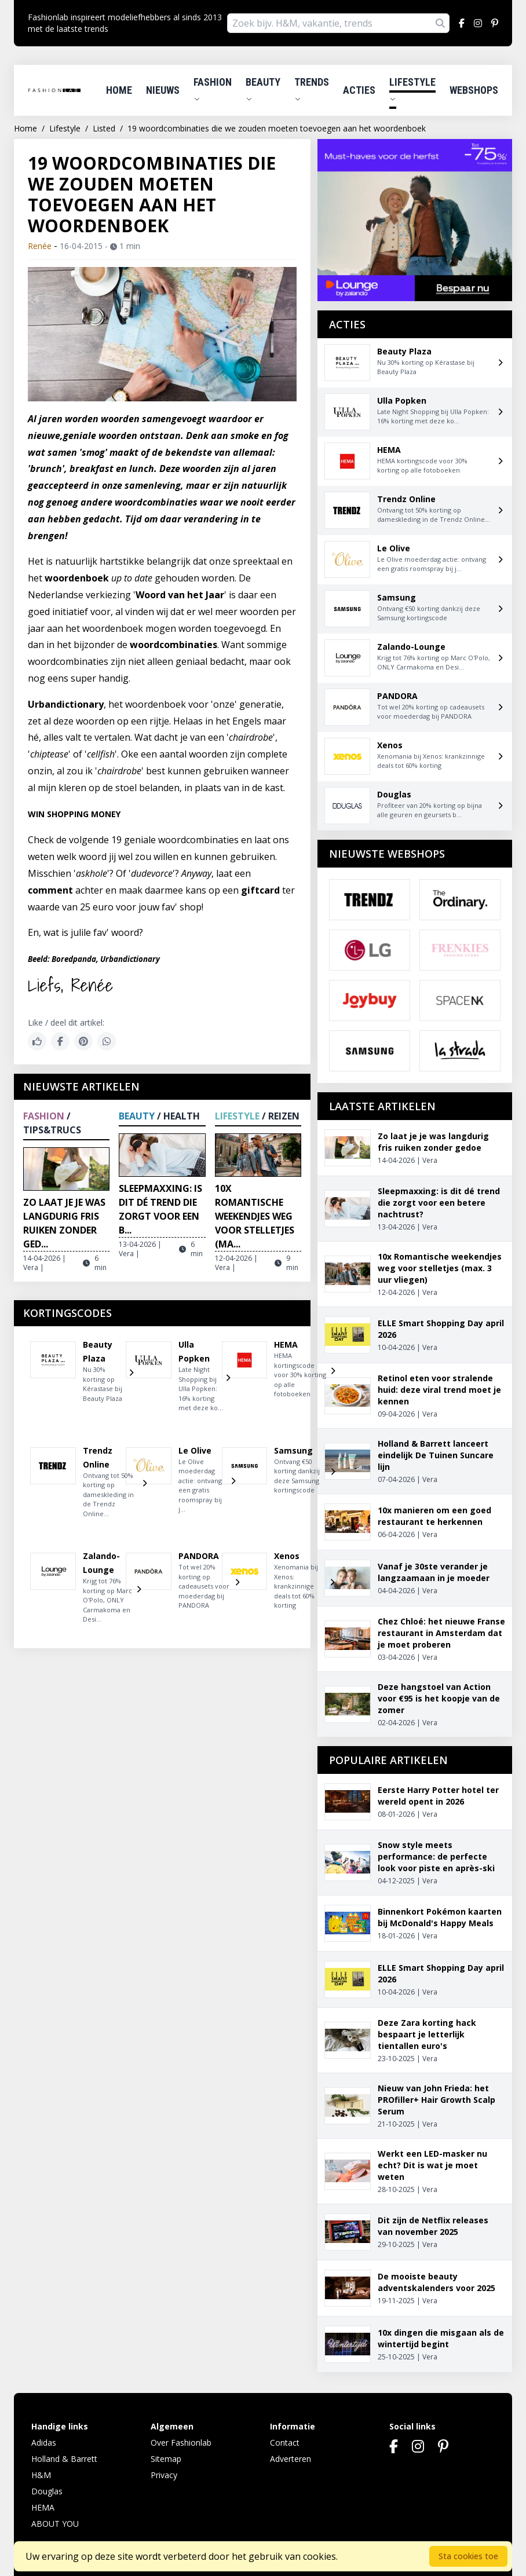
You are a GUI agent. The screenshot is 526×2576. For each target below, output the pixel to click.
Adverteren (290, 2458)
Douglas (47, 2491)
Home (119, 90)
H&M (41, 2474)
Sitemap (166, 2458)
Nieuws (163, 90)
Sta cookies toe (468, 2556)
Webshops (474, 90)
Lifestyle (412, 89)
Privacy (164, 2474)
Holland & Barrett (64, 2458)
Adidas (43, 2442)
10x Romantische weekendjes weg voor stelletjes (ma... (254, 1216)
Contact (284, 2442)
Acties (359, 90)
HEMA (42, 2507)
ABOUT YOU (55, 2523)
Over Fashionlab (181, 2442)
